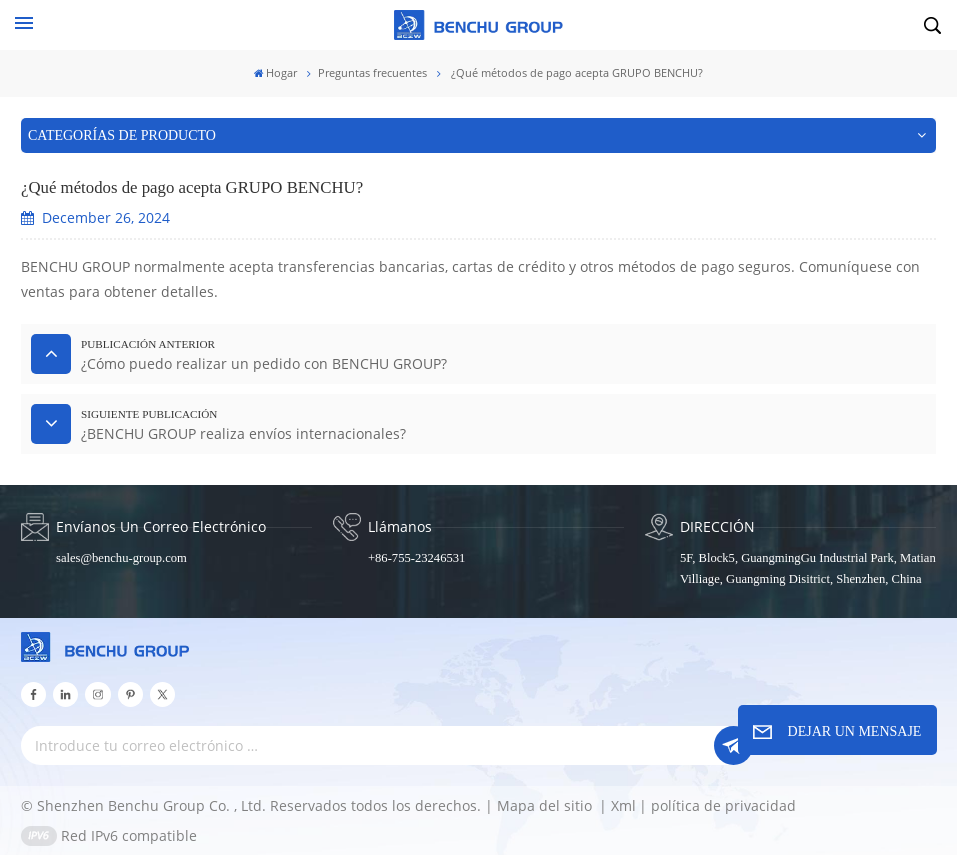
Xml (623, 805)
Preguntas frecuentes (372, 73)
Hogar (276, 73)
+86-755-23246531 (416, 558)
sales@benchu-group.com (121, 558)
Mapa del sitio (546, 805)
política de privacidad (723, 805)
